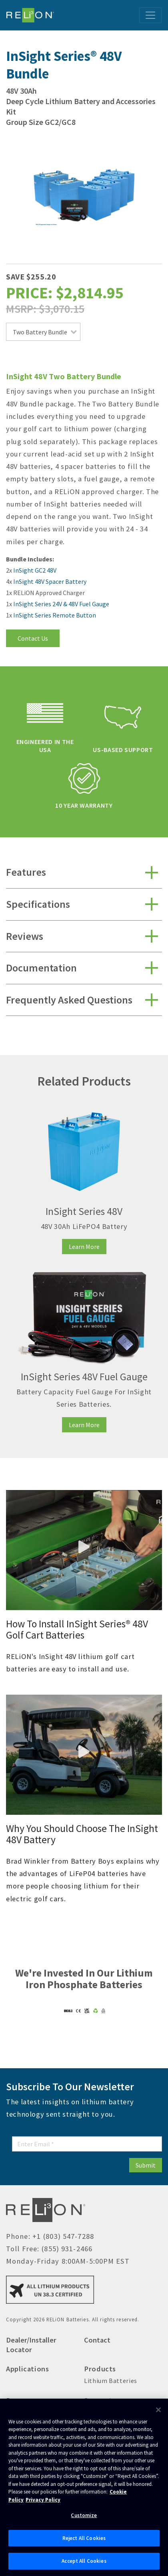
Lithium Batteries (110, 2381)
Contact (97, 2340)
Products (100, 2368)
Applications (27, 2368)
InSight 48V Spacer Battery (49, 581)
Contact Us (33, 638)
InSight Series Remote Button (54, 615)
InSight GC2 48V (34, 570)
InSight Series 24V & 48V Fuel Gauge (61, 604)
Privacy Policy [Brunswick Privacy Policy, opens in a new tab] (43, 2499)
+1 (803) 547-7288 (63, 2236)
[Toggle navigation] (150, 15)
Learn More (84, 1247)
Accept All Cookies (84, 2561)
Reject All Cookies (84, 2538)
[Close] (158, 2410)
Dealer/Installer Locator (31, 2344)
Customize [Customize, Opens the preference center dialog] (84, 2515)
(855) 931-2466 (66, 2248)
